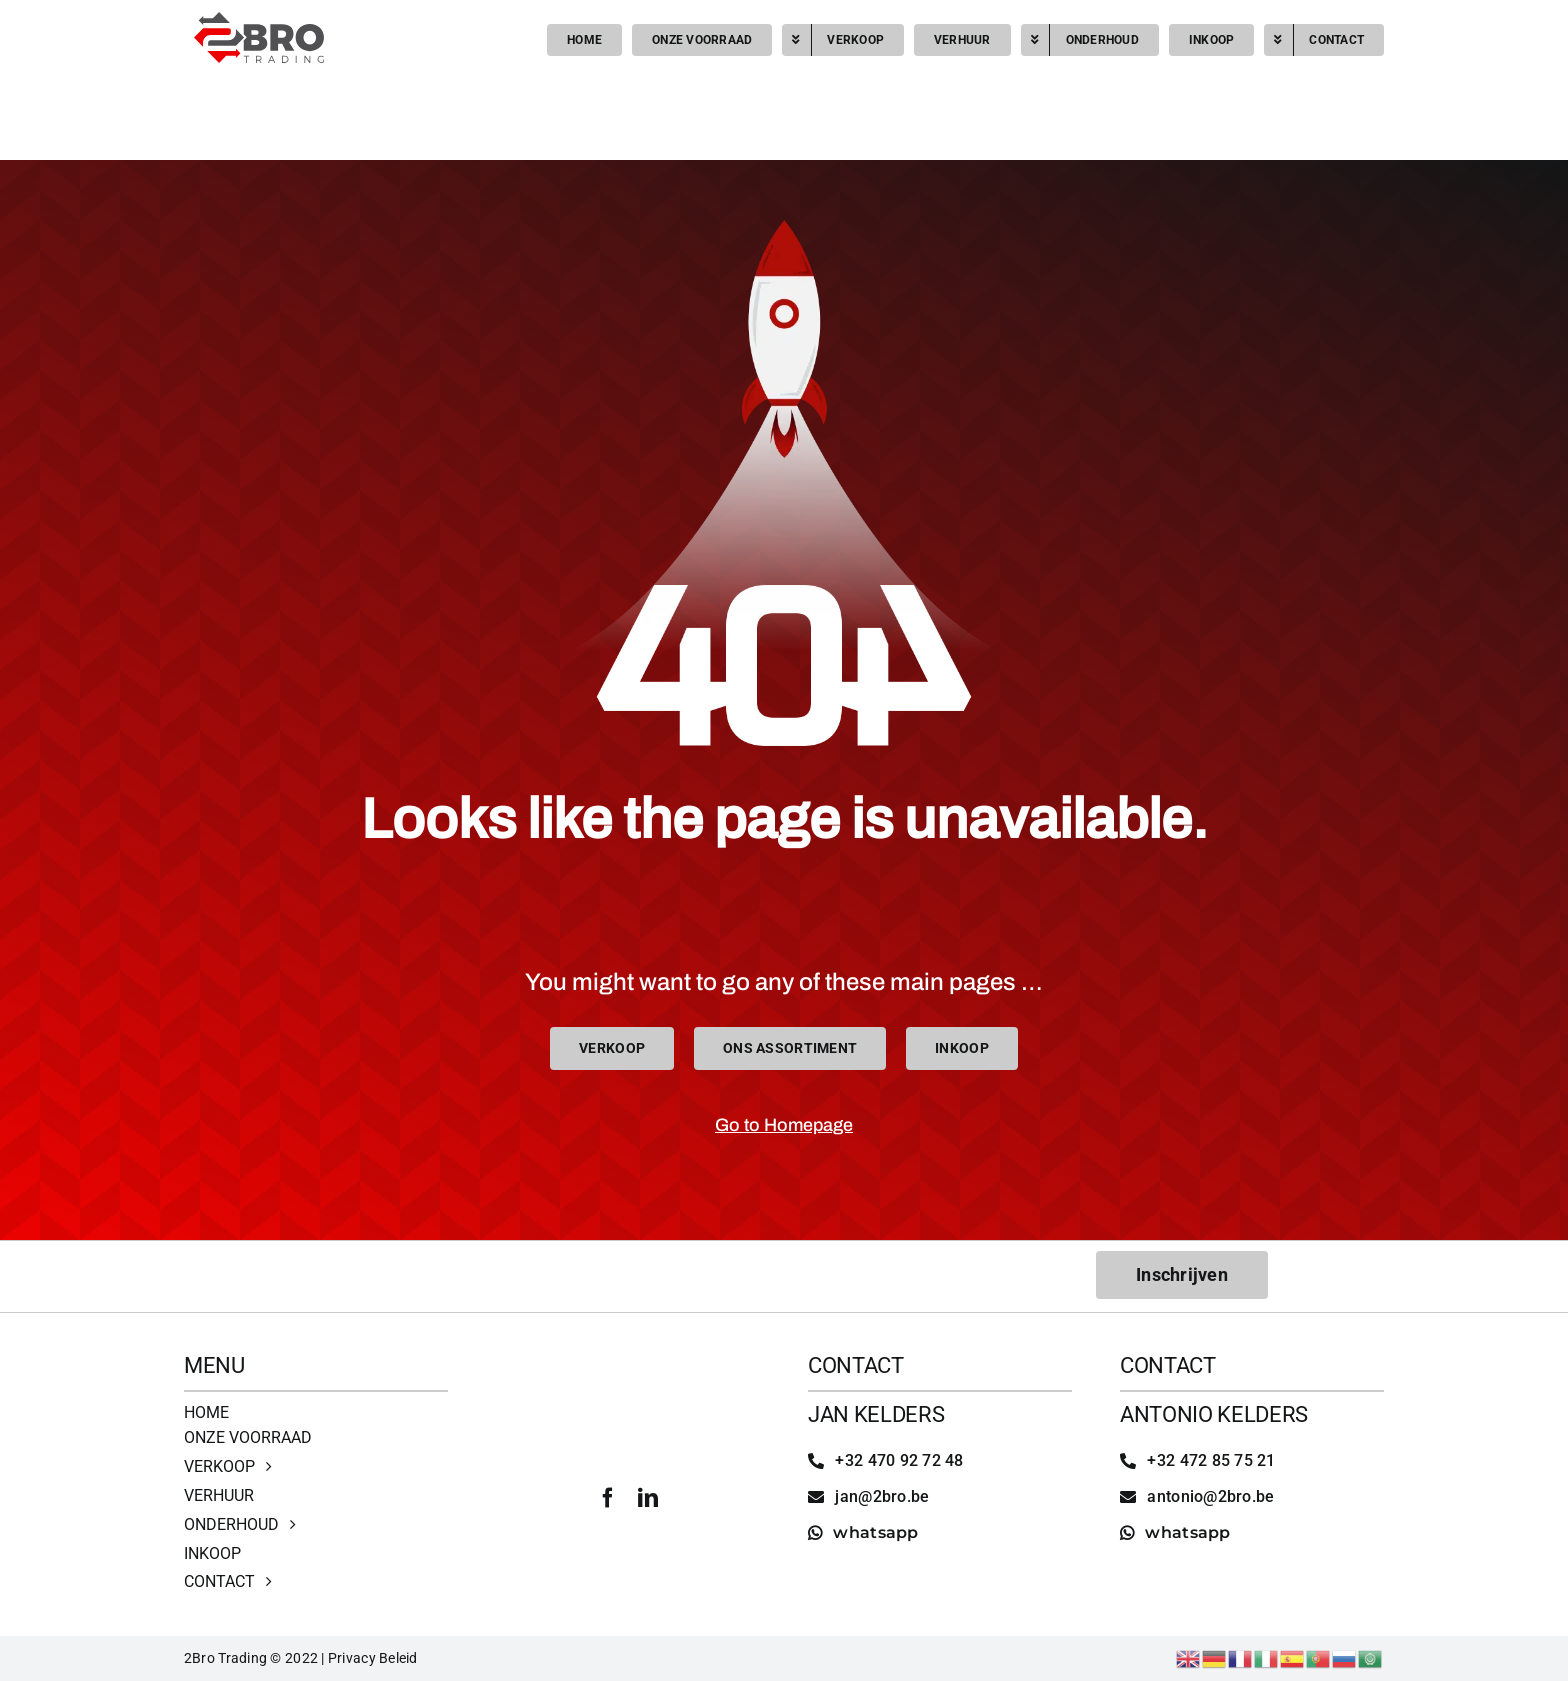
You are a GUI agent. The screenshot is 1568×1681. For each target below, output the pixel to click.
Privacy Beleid (373, 1658)
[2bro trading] (259, 20)
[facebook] (608, 1498)
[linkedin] (648, 1498)
